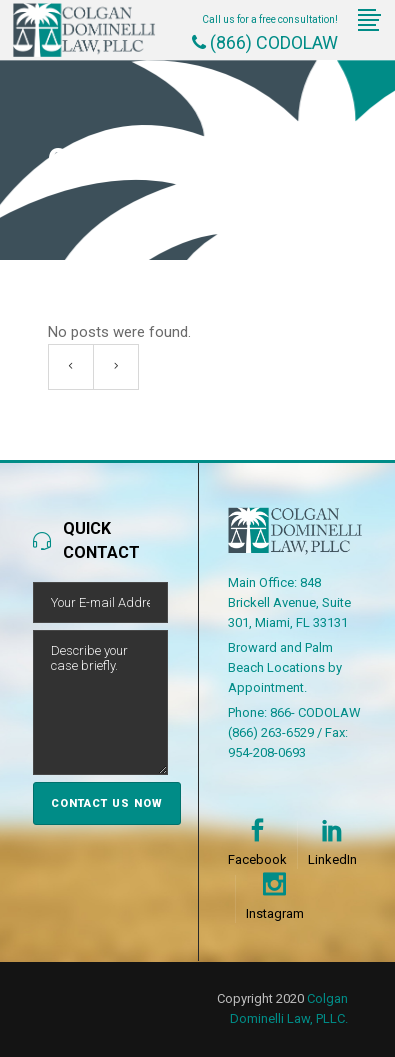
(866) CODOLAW (265, 42)
